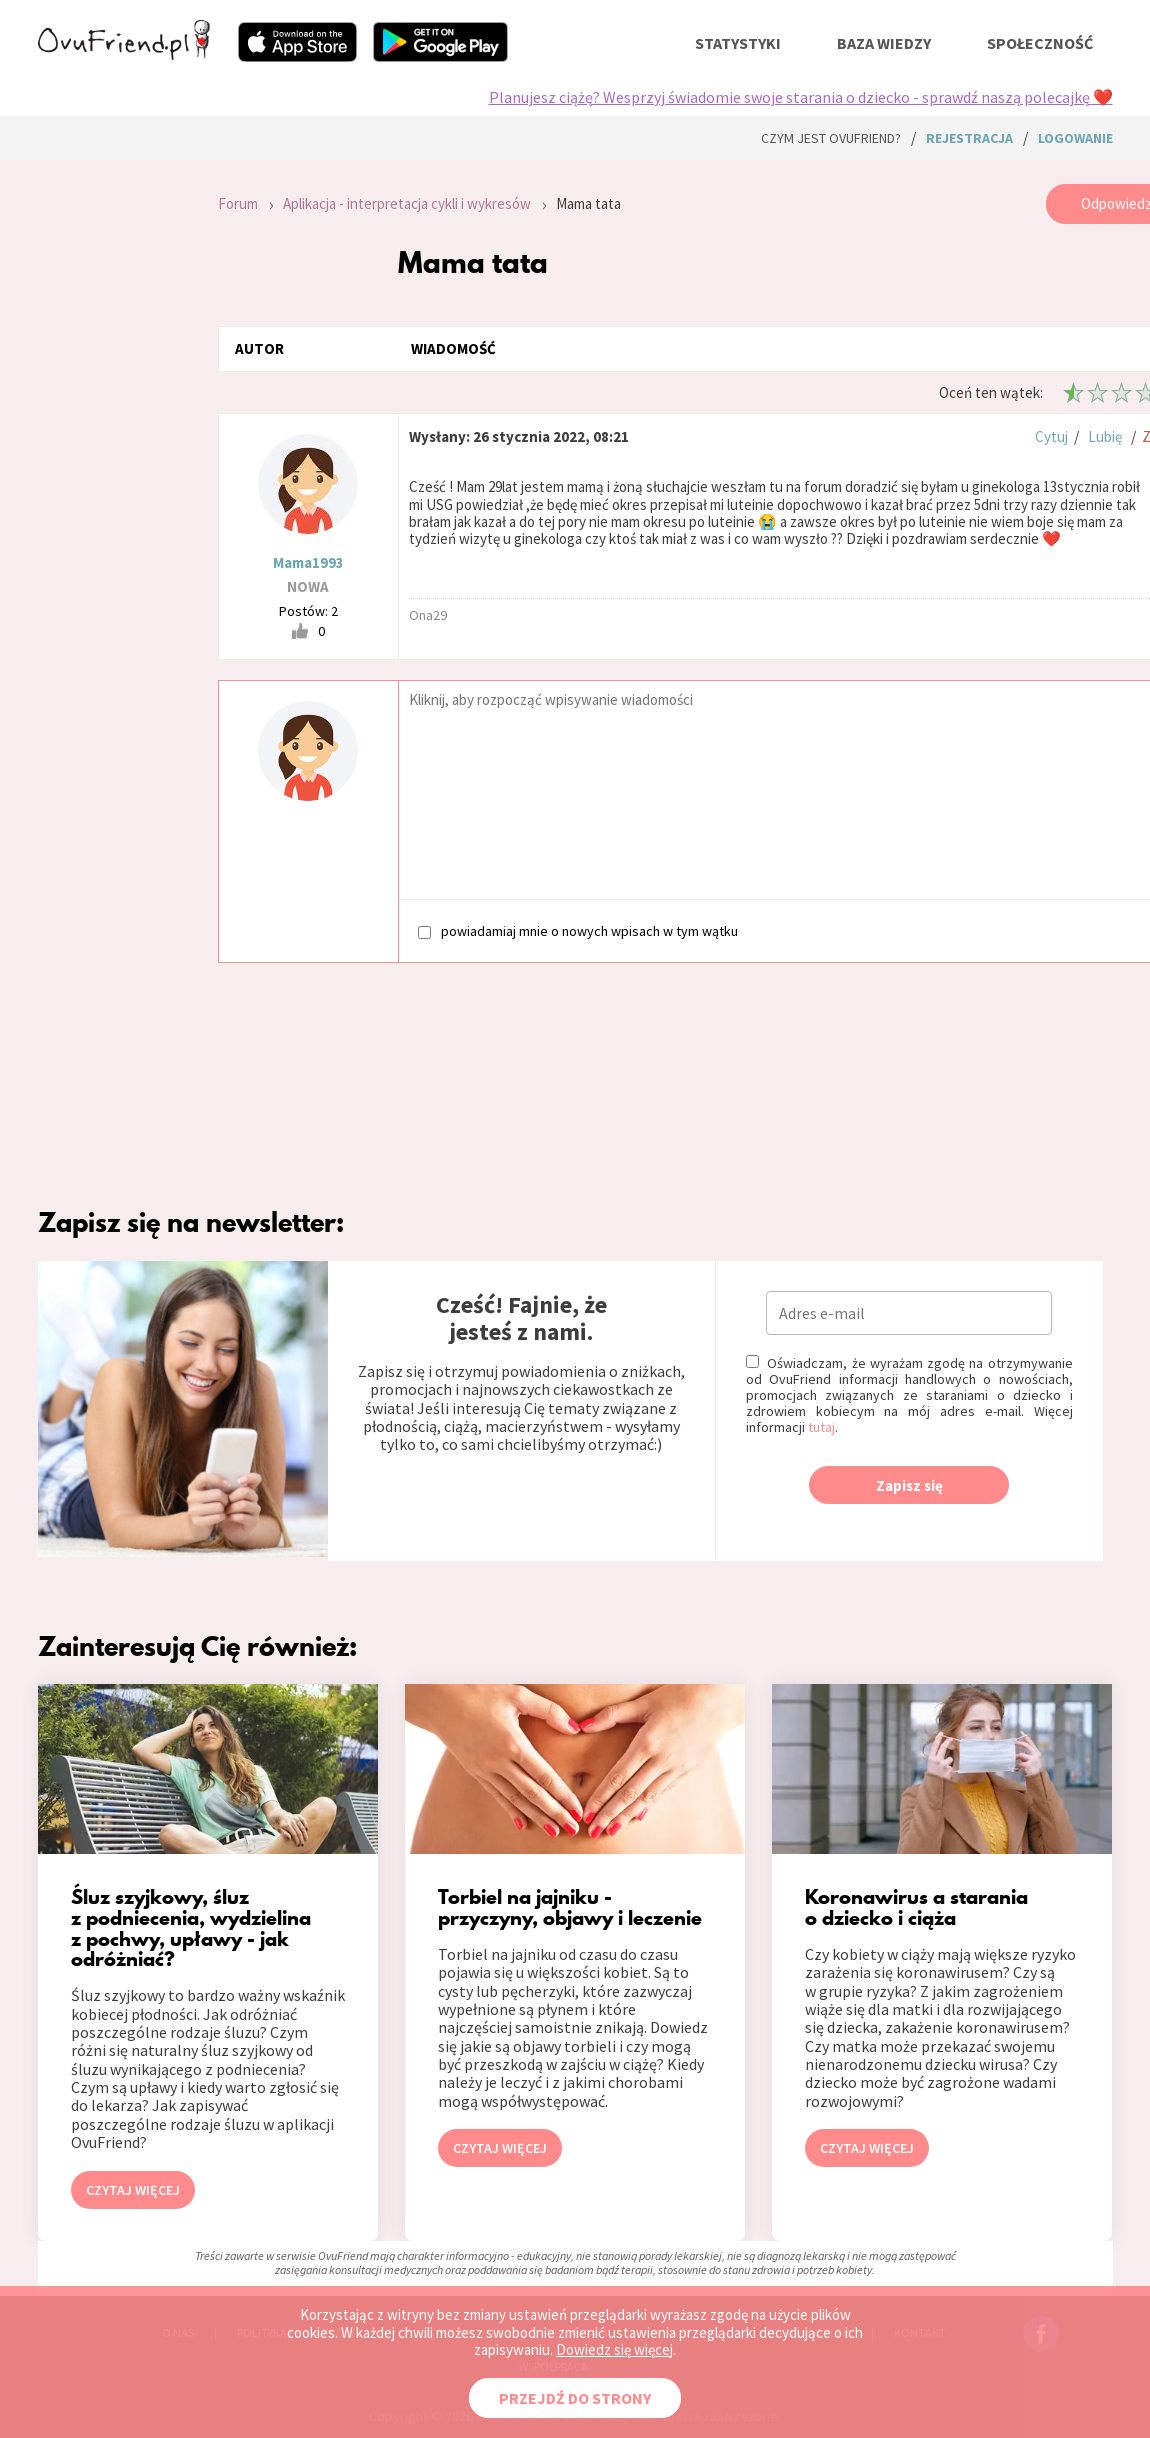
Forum (238, 203)
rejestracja (969, 138)
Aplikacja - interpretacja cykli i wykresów (407, 203)
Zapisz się (909, 1485)
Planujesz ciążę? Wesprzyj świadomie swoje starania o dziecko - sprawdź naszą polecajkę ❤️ (801, 97)
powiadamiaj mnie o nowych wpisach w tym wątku (578, 930)
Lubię (1105, 436)
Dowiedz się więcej (614, 2349)
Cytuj (1051, 436)
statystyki (738, 43)
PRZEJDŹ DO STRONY (575, 2398)
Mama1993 (308, 562)
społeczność (1040, 43)
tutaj (821, 1427)
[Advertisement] (113, 452)
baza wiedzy (884, 43)
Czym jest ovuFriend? (831, 138)
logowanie (1075, 138)
